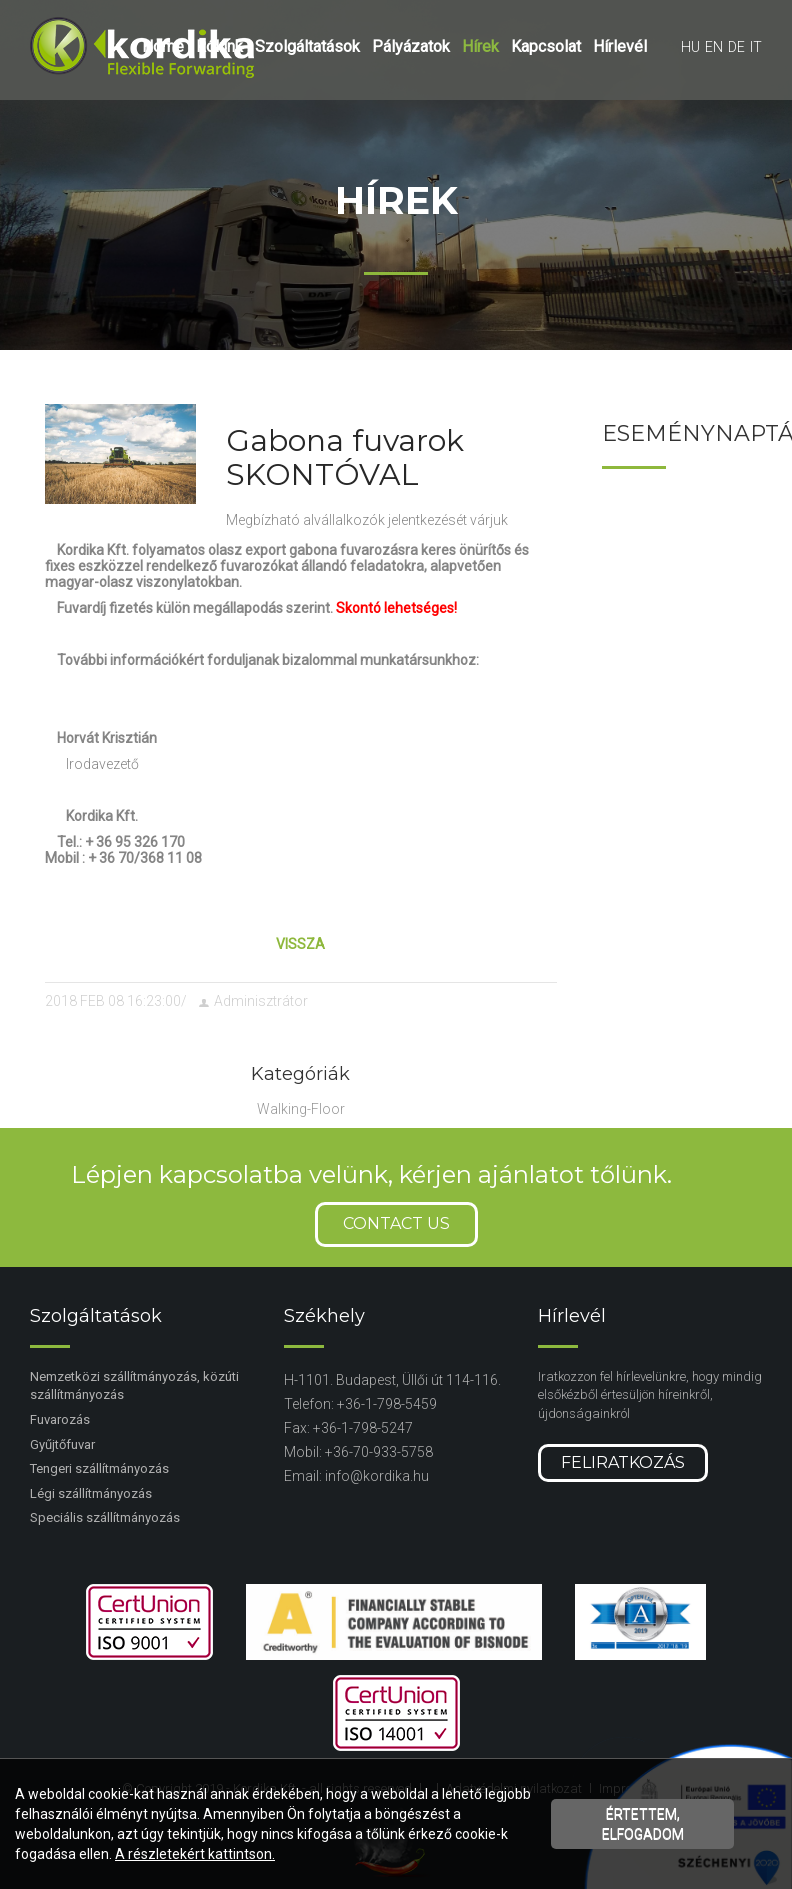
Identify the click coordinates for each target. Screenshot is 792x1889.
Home (163, 46)
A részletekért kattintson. (195, 1854)
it (756, 47)
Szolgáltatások (307, 46)
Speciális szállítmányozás (105, 1517)
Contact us (396, 1223)
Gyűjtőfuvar (62, 1444)
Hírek (480, 46)
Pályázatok (411, 46)
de (736, 47)
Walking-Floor (301, 1109)
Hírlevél (620, 46)
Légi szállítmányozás (91, 1493)
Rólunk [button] (219, 46)
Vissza (300, 944)
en (714, 47)
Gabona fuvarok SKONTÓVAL (345, 457)
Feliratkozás (623, 1462)
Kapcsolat (546, 46)
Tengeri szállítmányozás (99, 1468)
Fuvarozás (60, 1419)
